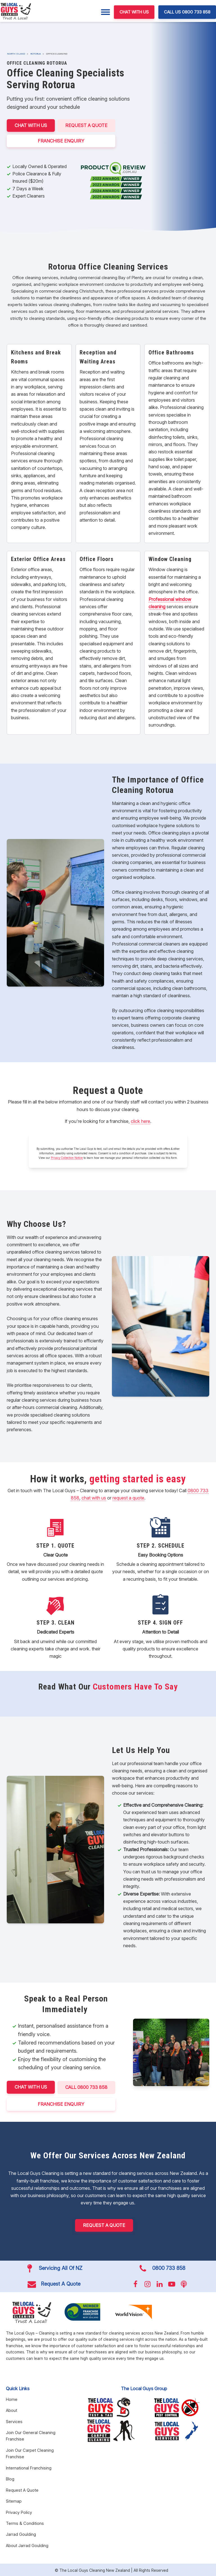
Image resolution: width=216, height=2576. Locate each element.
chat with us (94, 1497)
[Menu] (105, 12)
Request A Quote (87, 125)
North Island (16, 53)
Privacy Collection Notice (67, 1157)
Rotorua (35, 53)
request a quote (128, 1497)
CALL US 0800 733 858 (187, 12)
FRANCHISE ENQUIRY (61, 140)
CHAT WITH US (134, 12)
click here (140, 1121)
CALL (87, 2087)
